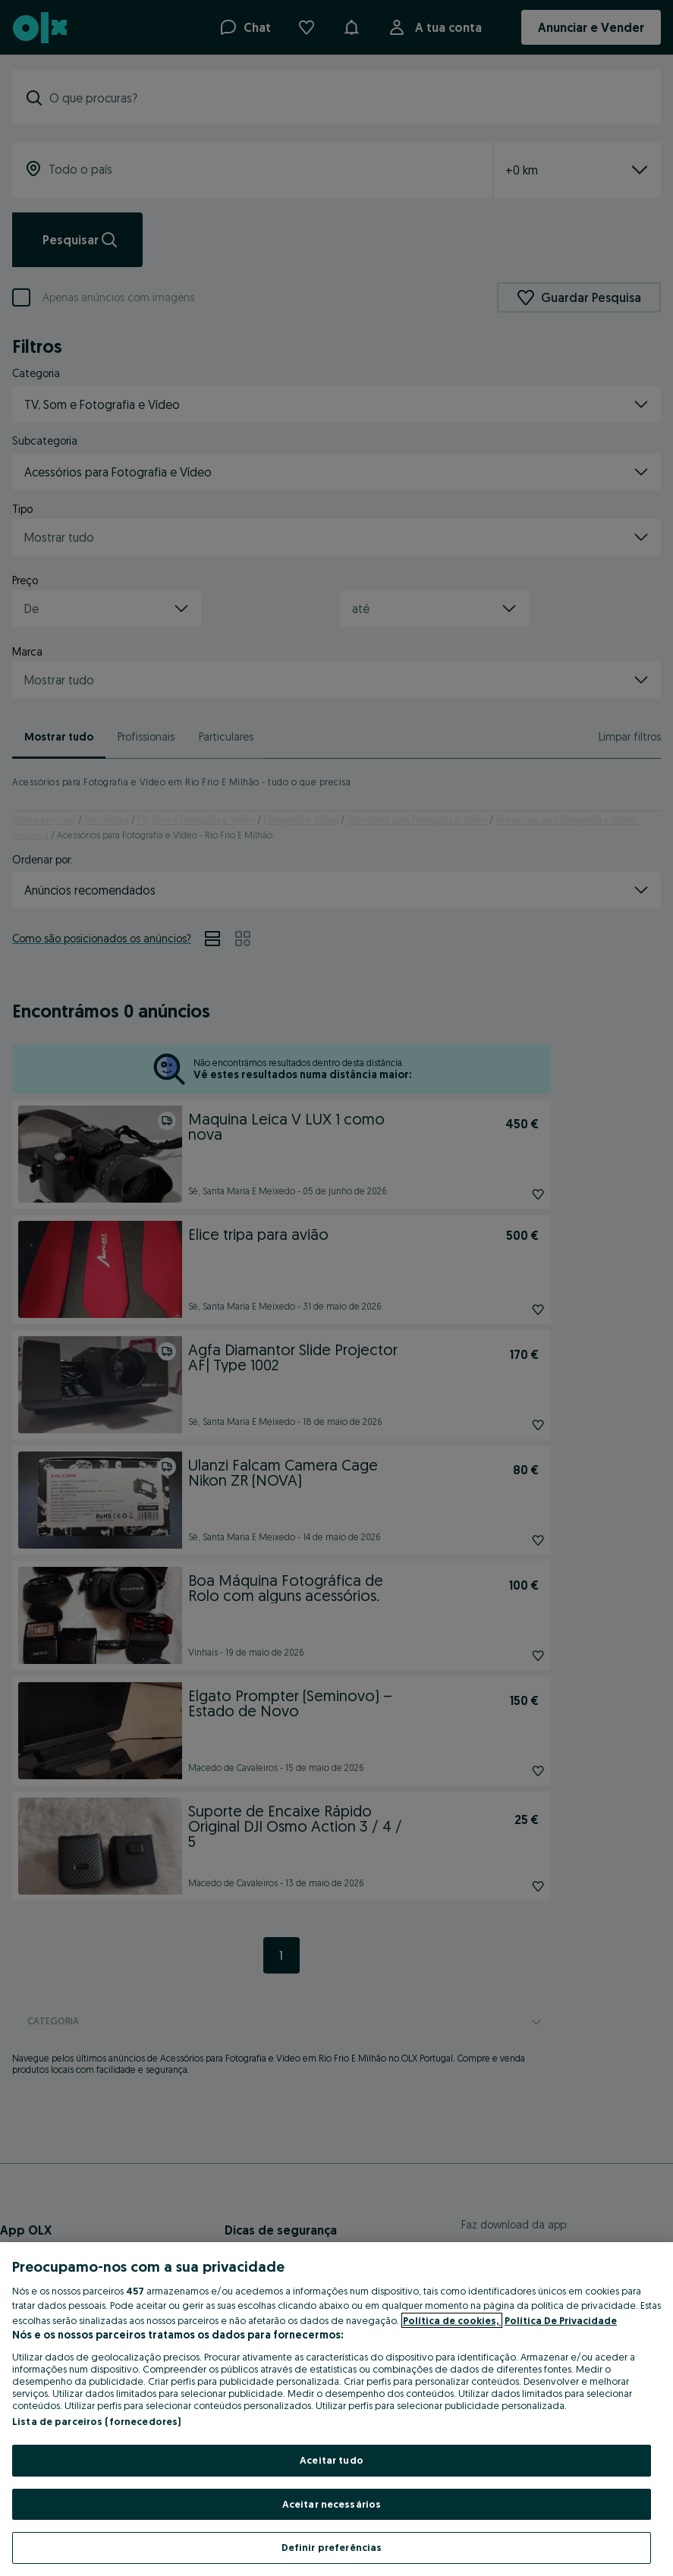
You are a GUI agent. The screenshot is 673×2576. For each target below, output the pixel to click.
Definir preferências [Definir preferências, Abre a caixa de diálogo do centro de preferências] (331, 2547)
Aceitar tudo (331, 2460)
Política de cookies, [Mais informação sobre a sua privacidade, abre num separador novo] (452, 2320)
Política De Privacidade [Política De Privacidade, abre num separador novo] (561, 2320)
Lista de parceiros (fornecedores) (96, 2421)
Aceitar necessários (331, 2504)
